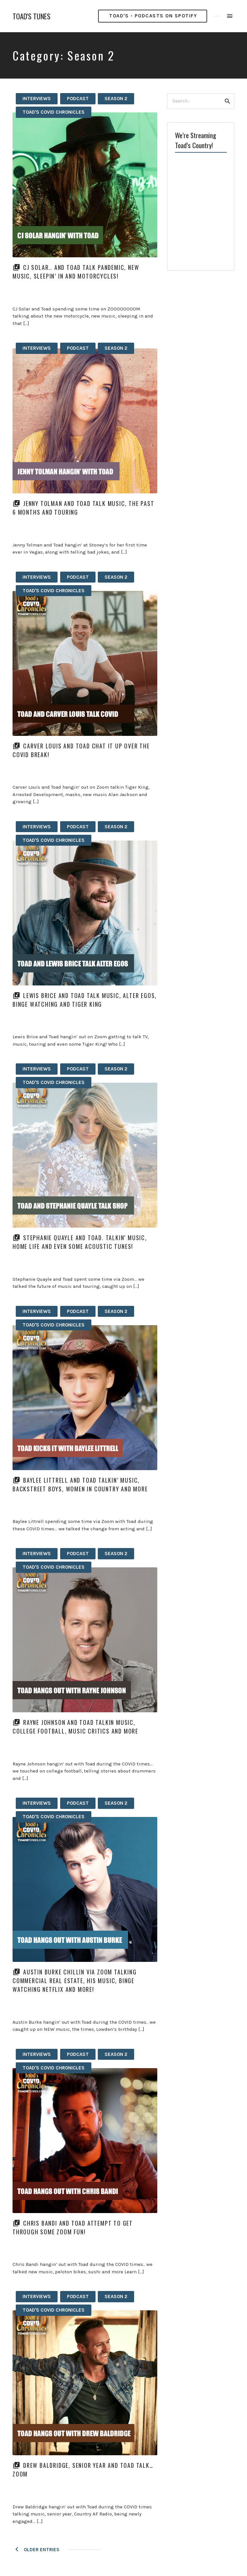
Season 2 (116, 98)
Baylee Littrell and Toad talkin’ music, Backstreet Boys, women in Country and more (80, 1484)
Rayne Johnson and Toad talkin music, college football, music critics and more (75, 1726)
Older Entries (41, 2549)
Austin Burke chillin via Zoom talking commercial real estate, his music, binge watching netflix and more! (75, 1980)
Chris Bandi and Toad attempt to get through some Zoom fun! (73, 2227)
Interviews (37, 98)
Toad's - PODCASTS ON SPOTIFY (153, 16)
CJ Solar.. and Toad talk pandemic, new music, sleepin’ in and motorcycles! (76, 271)
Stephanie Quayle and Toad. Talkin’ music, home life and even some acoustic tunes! (80, 1241)
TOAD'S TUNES (31, 16)
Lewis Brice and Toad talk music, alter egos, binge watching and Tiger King (85, 999)
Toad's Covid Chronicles (54, 112)
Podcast (78, 98)
